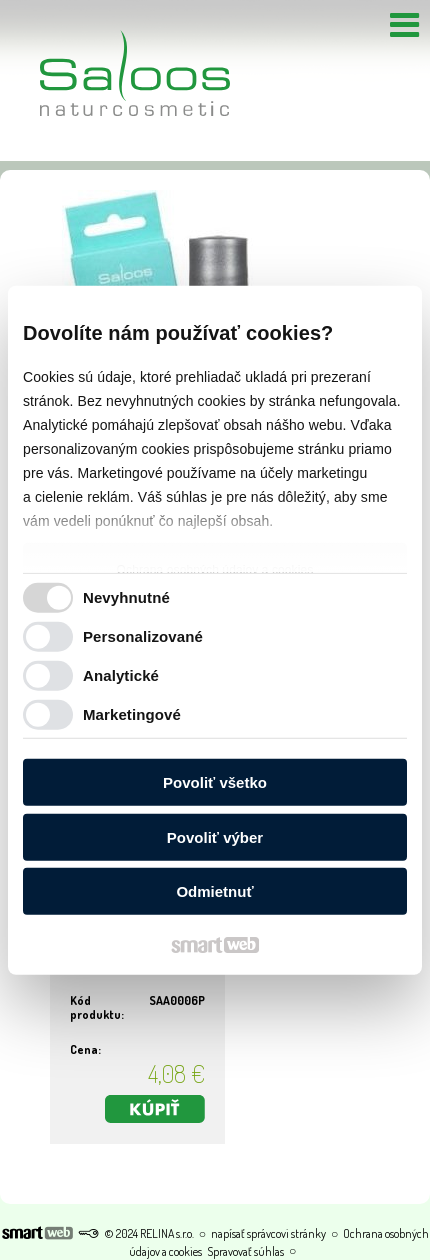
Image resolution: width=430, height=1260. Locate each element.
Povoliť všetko (215, 782)
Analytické (121, 674)
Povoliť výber (215, 836)
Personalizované (143, 635)
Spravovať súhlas (245, 1251)
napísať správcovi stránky (268, 1233)
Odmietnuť (214, 891)
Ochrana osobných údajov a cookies (215, 570)
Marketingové (132, 713)
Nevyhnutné (126, 596)
